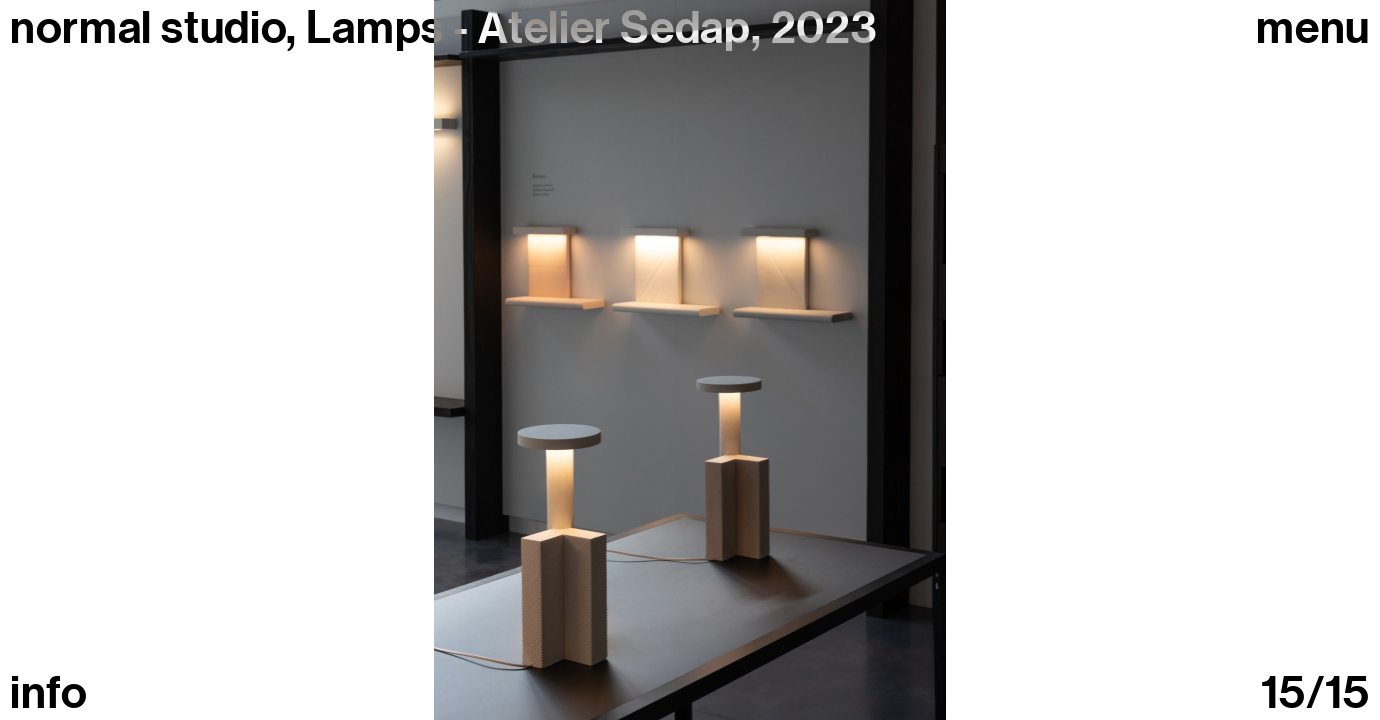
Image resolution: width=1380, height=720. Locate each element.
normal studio (148, 28)
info (49, 693)
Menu (1313, 28)
